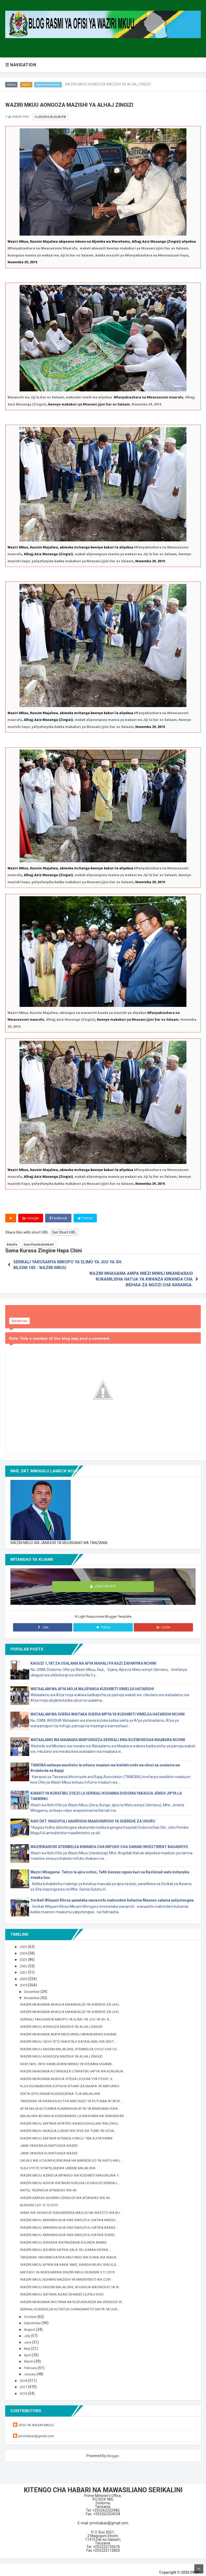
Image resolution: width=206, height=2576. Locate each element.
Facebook (59, 1218)
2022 (24, 1961)
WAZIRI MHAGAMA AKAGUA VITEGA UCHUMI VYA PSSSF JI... (70, 2073)
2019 (24, 1980)
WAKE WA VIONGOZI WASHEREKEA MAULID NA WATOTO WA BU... (74, 2207)
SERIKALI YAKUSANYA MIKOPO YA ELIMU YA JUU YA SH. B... (69, 2014)
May (28, 2343)
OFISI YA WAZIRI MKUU (37, 2420)
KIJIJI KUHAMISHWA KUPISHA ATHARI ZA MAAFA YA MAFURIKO (72, 2081)
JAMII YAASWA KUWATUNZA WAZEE (50, 2140)
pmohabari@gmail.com (37, 2431)
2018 (24, 2375)
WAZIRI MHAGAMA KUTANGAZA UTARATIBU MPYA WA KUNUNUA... (75, 2066)
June (28, 2337)
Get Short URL (64, 1232)
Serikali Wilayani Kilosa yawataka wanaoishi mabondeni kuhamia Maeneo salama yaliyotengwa (112, 1895)
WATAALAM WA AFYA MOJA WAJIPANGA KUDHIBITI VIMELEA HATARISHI (92, 1684)
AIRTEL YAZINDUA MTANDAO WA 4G (50, 2185)
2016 (24, 2388)
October (31, 2311)
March (29, 2356)
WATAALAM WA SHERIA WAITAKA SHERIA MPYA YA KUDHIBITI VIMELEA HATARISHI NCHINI (108, 1709)
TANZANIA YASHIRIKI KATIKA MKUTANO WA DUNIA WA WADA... (72, 2252)
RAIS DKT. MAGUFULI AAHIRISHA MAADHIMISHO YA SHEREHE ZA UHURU (93, 1816)
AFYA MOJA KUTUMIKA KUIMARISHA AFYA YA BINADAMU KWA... (73, 2103)
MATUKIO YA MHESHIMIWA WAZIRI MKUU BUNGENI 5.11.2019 (70, 2267)
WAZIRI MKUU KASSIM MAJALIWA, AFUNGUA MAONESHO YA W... (73, 2282)
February (32, 2362)
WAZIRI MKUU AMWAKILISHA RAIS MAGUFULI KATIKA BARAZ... (71, 2222)
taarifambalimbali (50, 84)
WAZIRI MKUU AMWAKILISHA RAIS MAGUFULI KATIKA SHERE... (71, 2230)
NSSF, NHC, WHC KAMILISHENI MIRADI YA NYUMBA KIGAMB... (69, 2059)
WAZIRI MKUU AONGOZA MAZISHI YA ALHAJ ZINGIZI (63, 2021)
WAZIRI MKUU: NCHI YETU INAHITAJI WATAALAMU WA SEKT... (70, 2036)
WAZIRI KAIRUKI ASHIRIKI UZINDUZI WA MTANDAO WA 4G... (68, 2192)
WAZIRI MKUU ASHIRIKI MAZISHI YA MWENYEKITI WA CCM (67, 2274)
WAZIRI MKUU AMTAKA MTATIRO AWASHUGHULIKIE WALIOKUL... (73, 2118)
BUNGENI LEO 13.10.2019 (40, 2200)
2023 (24, 1954)
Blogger (113, 2451)
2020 (24, 1973)
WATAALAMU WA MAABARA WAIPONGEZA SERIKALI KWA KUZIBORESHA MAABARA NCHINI (108, 1734)
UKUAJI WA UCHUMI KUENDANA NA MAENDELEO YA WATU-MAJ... (74, 2155)
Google (30, 1218)
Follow (103, 1622)
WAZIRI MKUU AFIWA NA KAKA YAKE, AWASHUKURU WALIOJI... (71, 2259)
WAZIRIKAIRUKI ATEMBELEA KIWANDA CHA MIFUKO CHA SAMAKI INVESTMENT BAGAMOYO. (110, 1841)
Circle (163, 1622)
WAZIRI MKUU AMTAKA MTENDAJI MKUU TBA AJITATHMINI (69, 2133)
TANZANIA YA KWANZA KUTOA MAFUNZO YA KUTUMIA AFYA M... (74, 2096)
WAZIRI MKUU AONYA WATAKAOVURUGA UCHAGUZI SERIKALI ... (72, 2177)
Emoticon (19, 1316)
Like (42, 1622)
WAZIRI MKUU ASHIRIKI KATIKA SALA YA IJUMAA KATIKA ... (68, 2245)
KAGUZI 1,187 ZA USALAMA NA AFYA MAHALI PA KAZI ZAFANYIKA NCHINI (93, 1658)
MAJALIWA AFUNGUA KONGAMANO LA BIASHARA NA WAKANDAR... (76, 2111)
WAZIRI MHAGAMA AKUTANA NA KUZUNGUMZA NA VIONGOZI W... (74, 2296)
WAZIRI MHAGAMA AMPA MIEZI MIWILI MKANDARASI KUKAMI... (72, 2029)
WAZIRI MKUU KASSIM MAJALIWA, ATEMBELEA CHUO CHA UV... (72, 2044)
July (28, 2331)
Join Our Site (103, 1581)
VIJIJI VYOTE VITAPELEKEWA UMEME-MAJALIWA (61, 2163)
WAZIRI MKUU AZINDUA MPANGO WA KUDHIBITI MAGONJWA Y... (72, 2170)
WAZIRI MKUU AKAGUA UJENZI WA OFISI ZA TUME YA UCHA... (70, 2126)
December (33, 1986)
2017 (24, 2382)
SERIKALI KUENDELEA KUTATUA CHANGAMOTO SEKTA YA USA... (73, 2304)
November (33, 1993)
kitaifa (27, 84)
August (30, 2324)
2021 (24, 1967)
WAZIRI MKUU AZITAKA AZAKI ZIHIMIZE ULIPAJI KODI (63, 2289)
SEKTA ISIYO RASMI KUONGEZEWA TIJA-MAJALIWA (63, 2088)
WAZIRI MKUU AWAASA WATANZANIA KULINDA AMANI (65, 2237)
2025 (24, 1942)
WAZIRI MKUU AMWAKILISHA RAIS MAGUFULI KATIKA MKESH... (71, 2215)
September (34, 2318)
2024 (24, 1948)
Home (11, 84)
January (31, 2369)
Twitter (86, 1218)
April (28, 2350)
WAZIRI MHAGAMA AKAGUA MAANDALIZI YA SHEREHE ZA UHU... (73, 1999)
